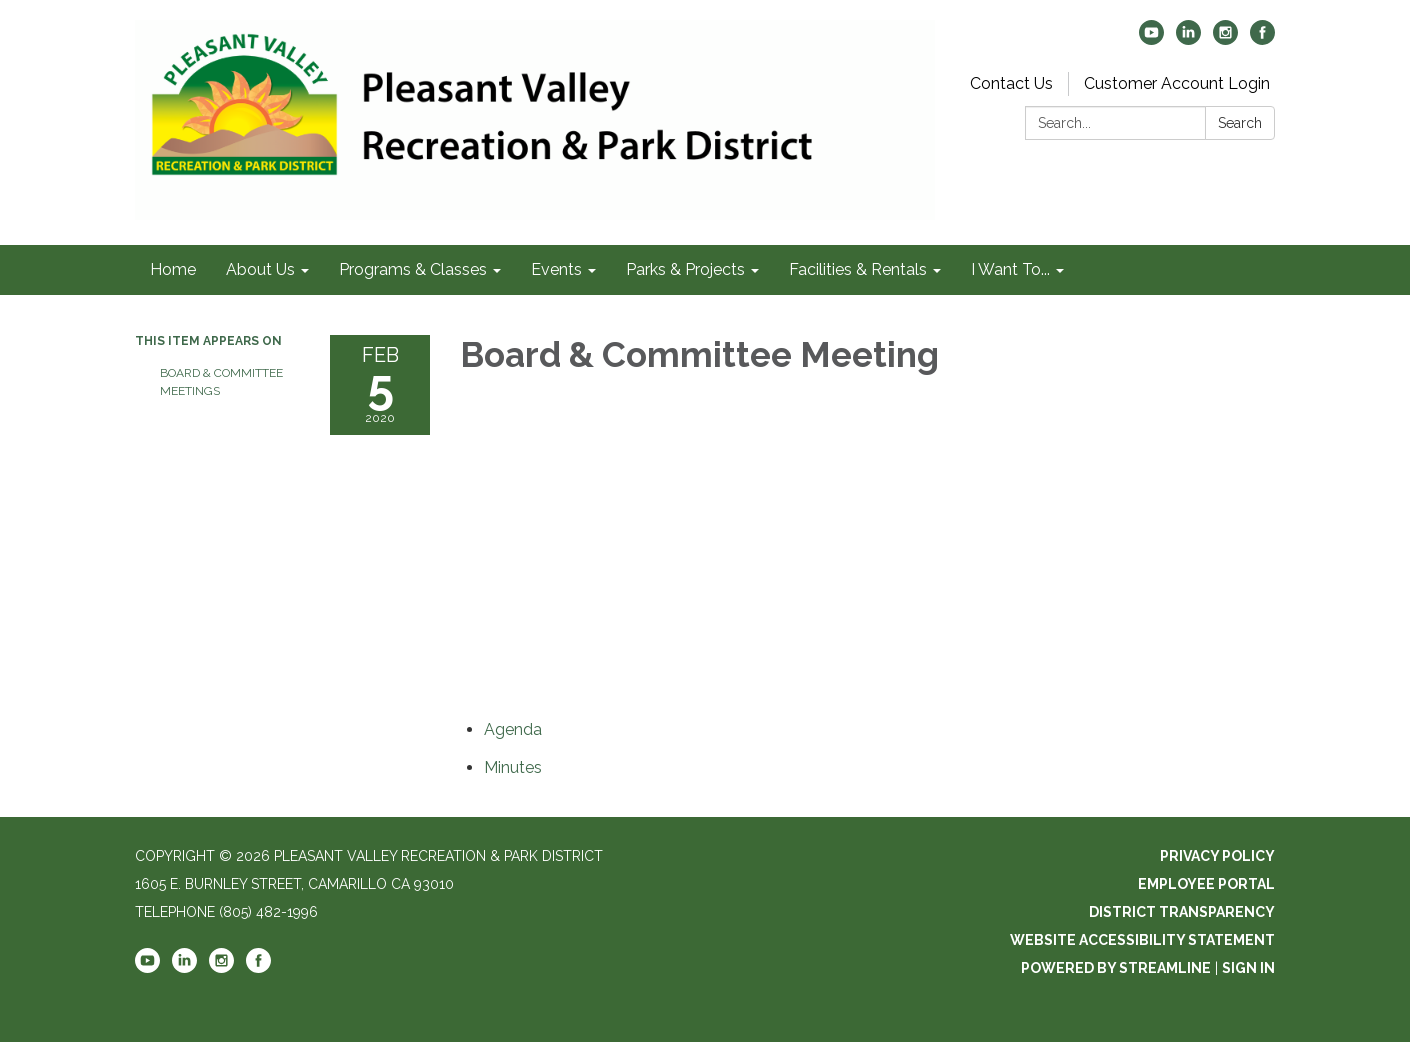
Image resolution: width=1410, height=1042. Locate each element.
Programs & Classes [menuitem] (413, 269)
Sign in (1248, 968)
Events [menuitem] (556, 269)
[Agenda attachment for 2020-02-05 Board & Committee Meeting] (513, 729)
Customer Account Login (1177, 83)
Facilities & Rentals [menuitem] (858, 269)
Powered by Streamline (1116, 968)
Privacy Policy (1217, 856)
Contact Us (1011, 83)
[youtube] (1151, 39)
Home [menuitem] (173, 269)
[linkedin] (1188, 39)
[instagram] (1225, 39)
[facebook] (1262, 39)
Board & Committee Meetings (221, 382)
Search (1240, 123)
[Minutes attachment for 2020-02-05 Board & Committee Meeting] (513, 767)
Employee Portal (1206, 884)
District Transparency (1182, 912)
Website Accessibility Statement (1142, 940)
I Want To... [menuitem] (1010, 269)
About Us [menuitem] (260, 269)
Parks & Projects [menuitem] (685, 269)
